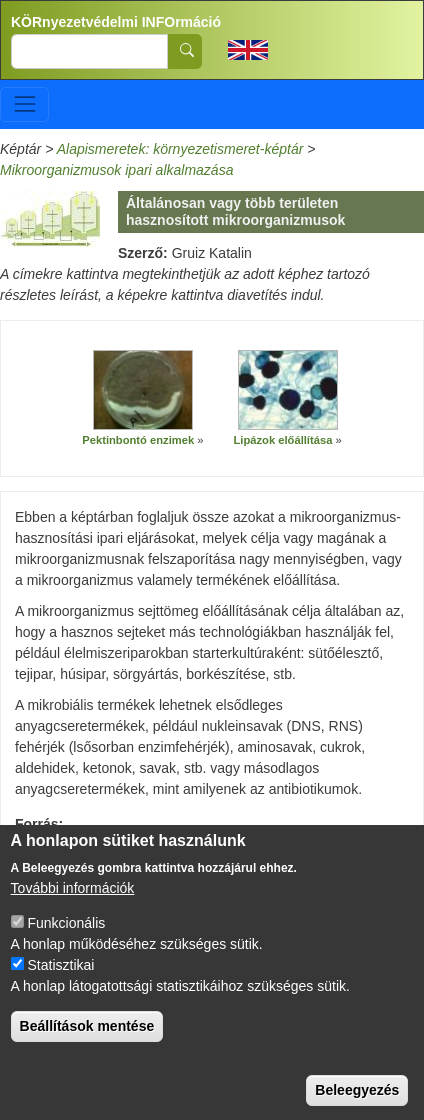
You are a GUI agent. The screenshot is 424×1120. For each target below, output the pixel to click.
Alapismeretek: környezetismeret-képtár (180, 149)
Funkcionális (66, 944)
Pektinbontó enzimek (139, 440)
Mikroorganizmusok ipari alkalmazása (116, 170)
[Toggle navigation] (24, 104)
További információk (73, 909)
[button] (143, 390)
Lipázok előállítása (283, 440)
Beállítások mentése (87, 1047)
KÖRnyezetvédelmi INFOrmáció (116, 22)
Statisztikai (60, 986)
